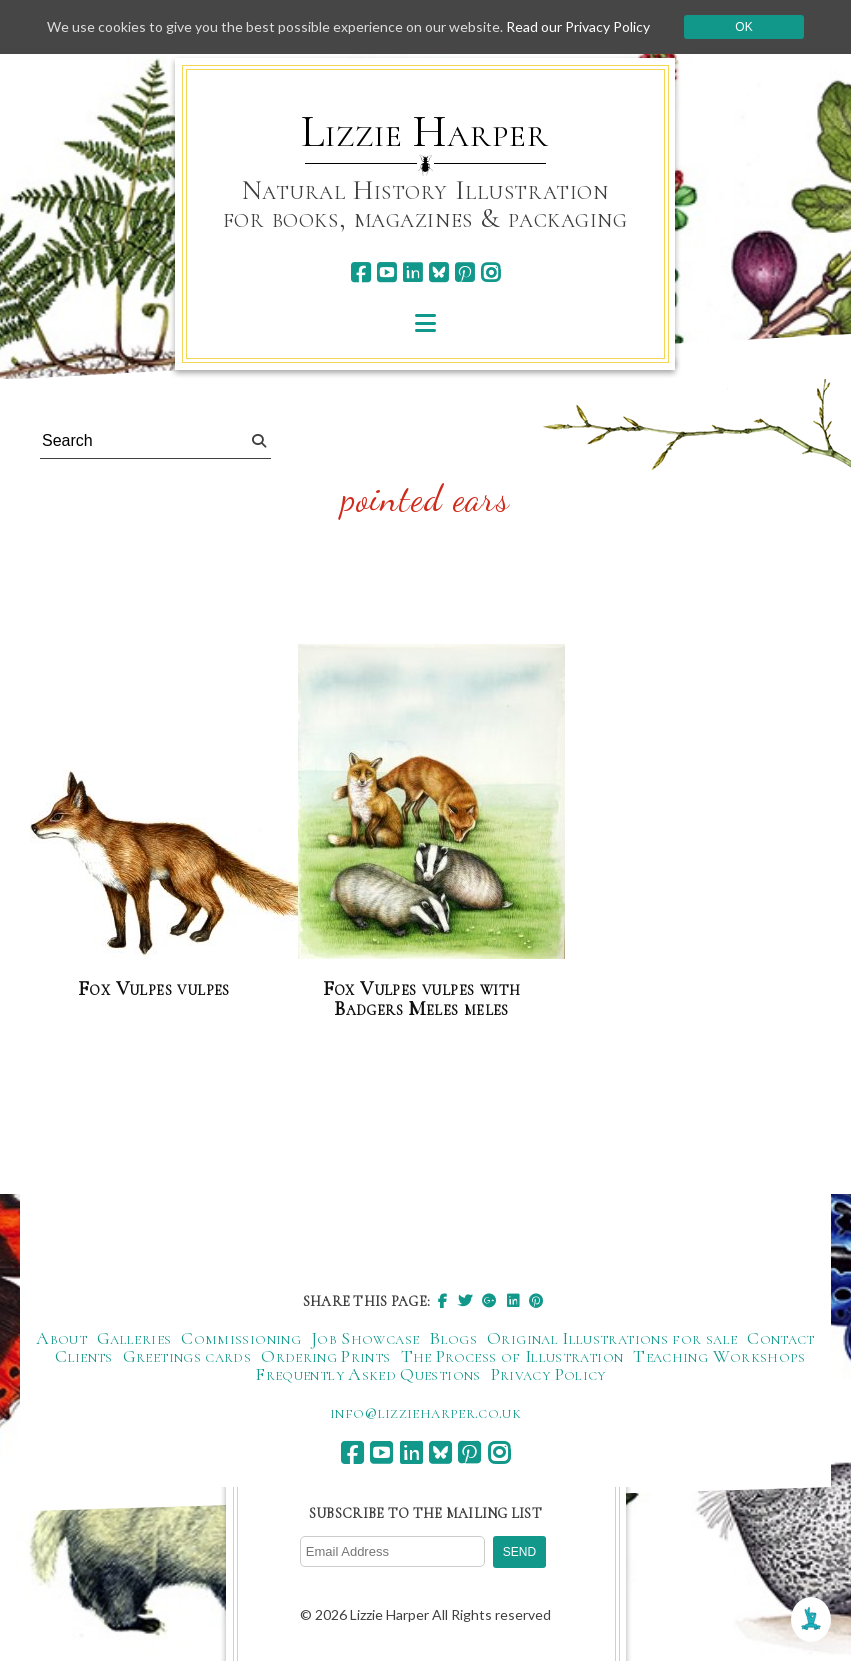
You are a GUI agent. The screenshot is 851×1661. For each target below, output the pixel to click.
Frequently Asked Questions (367, 1374)
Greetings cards (187, 1356)
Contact (781, 1338)
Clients (84, 1356)
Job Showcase (365, 1338)
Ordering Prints (325, 1356)
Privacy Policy (548, 1374)
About (61, 1338)
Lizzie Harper (424, 132)
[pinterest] (464, 272)
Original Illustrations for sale (612, 1338)
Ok (743, 27)
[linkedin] (412, 272)
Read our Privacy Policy (578, 26)
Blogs (453, 1338)
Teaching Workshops (719, 1356)
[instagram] (490, 272)
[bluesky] (438, 272)
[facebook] (360, 272)
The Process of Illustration (512, 1356)
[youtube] (386, 272)
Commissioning (241, 1338)
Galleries (134, 1338)
